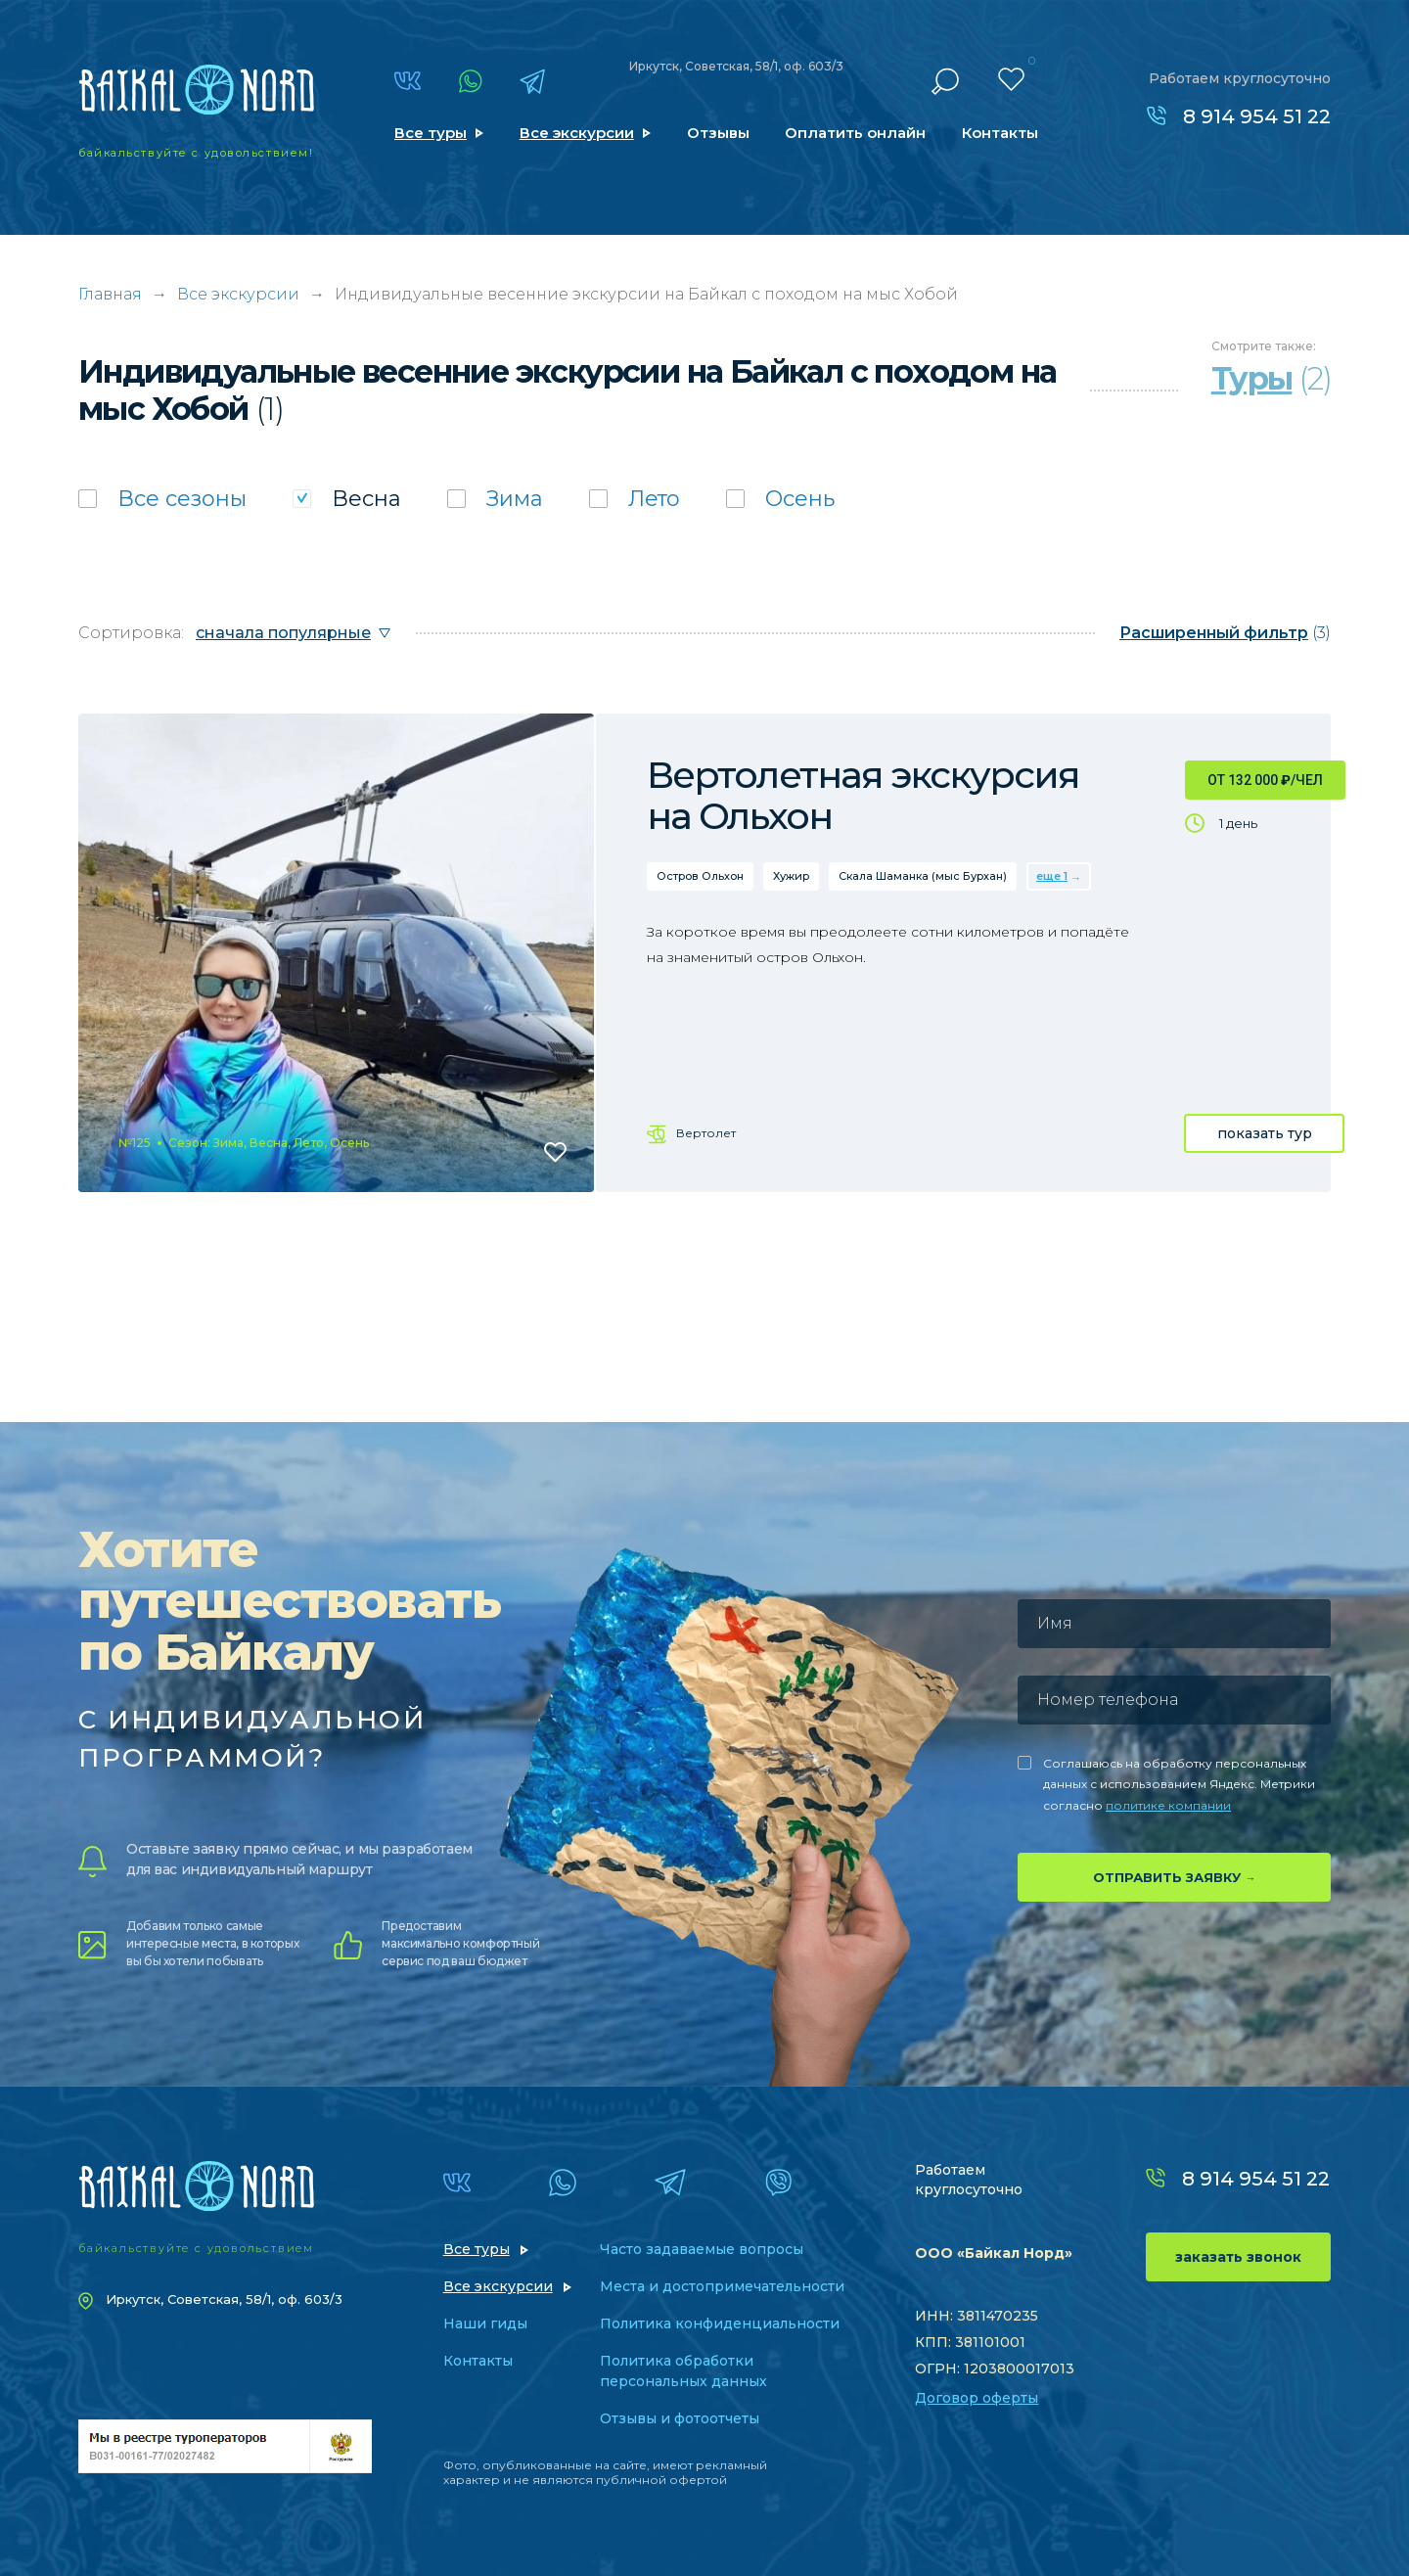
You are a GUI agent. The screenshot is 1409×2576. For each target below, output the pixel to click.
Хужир (791, 876)
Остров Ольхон (700, 876)
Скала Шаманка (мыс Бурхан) (923, 876)
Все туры (430, 132)
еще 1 (1052, 876)
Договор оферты (976, 2398)
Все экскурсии (577, 132)
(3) (1225, 632)
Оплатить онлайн (855, 132)
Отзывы (718, 132)
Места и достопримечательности (722, 2286)
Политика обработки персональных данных (683, 2371)
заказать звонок (1238, 2257)
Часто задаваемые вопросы (701, 2249)
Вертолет (706, 1133)
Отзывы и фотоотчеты (679, 2418)
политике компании (1168, 1805)
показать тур (1264, 1133)
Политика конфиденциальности (720, 2323)
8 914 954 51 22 (1257, 116)
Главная (110, 294)
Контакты (1000, 132)
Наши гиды (485, 2323)
